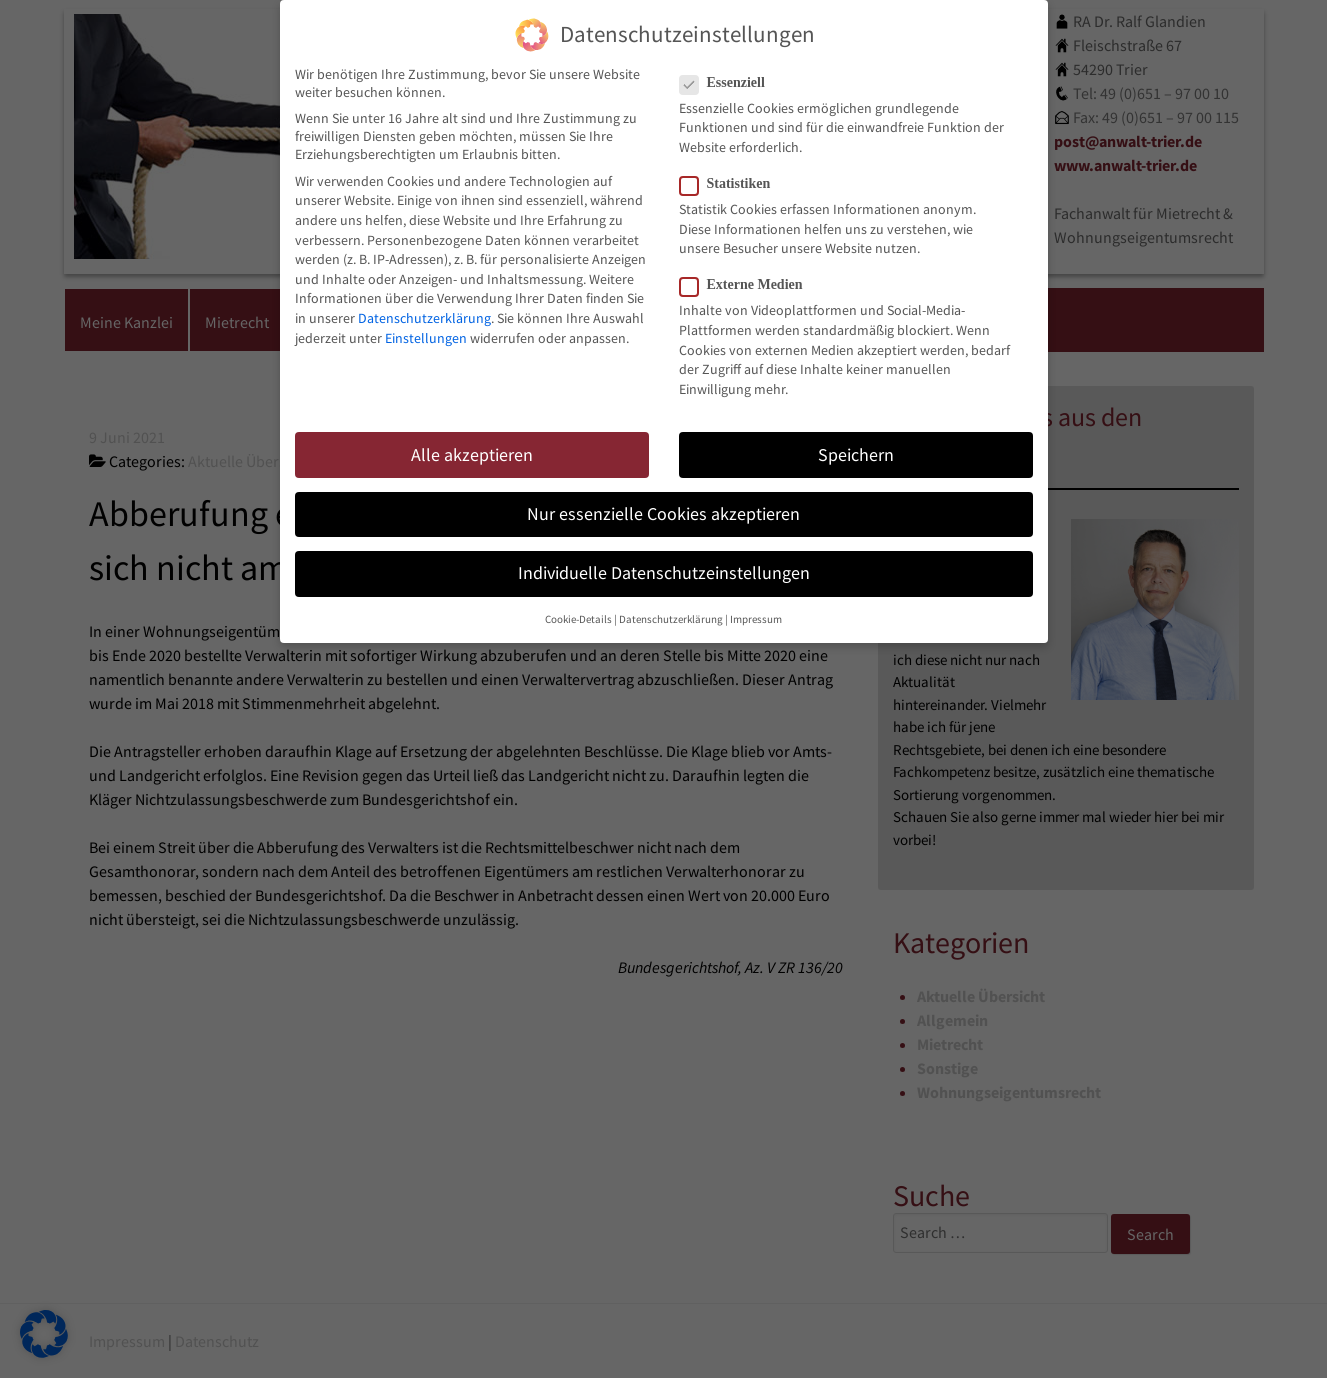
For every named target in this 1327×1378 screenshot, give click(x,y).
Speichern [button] (856, 442)
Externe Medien (747, 272)
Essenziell (728, 70)
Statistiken (731, 171)
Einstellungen (426, 325)
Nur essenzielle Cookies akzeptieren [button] (663, 501)
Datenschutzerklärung (424, 305)
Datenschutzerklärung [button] (671, 606)
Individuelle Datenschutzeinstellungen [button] (664, 560)
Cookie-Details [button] (578, 606)
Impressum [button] (756, 606)
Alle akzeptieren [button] (472, 442)
